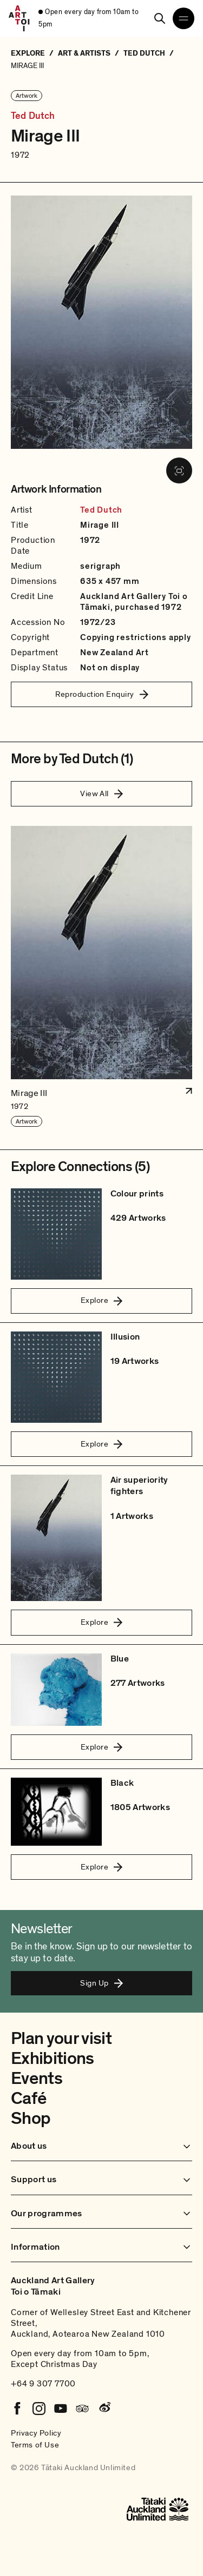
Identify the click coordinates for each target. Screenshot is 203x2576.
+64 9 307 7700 (43, 2384)
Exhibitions (52, 2058)
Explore (101, 1300)
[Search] (160, 18)
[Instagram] (38, 2408)
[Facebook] (17, 2408)
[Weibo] (103, 2408)
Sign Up (101, 1983)
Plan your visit (61, 2038)
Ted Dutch (33, 116)
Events (36, 2078)
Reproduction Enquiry (101, 694)
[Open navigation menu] (183, 18)
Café (28, 2098)
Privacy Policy (36, 2433)
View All (101, 793)
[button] (101, 977)
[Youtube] (60, 2408)
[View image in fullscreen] (179, 470)
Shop (30, 2118)
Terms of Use (35, 2445)
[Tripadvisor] (82, 2408)
